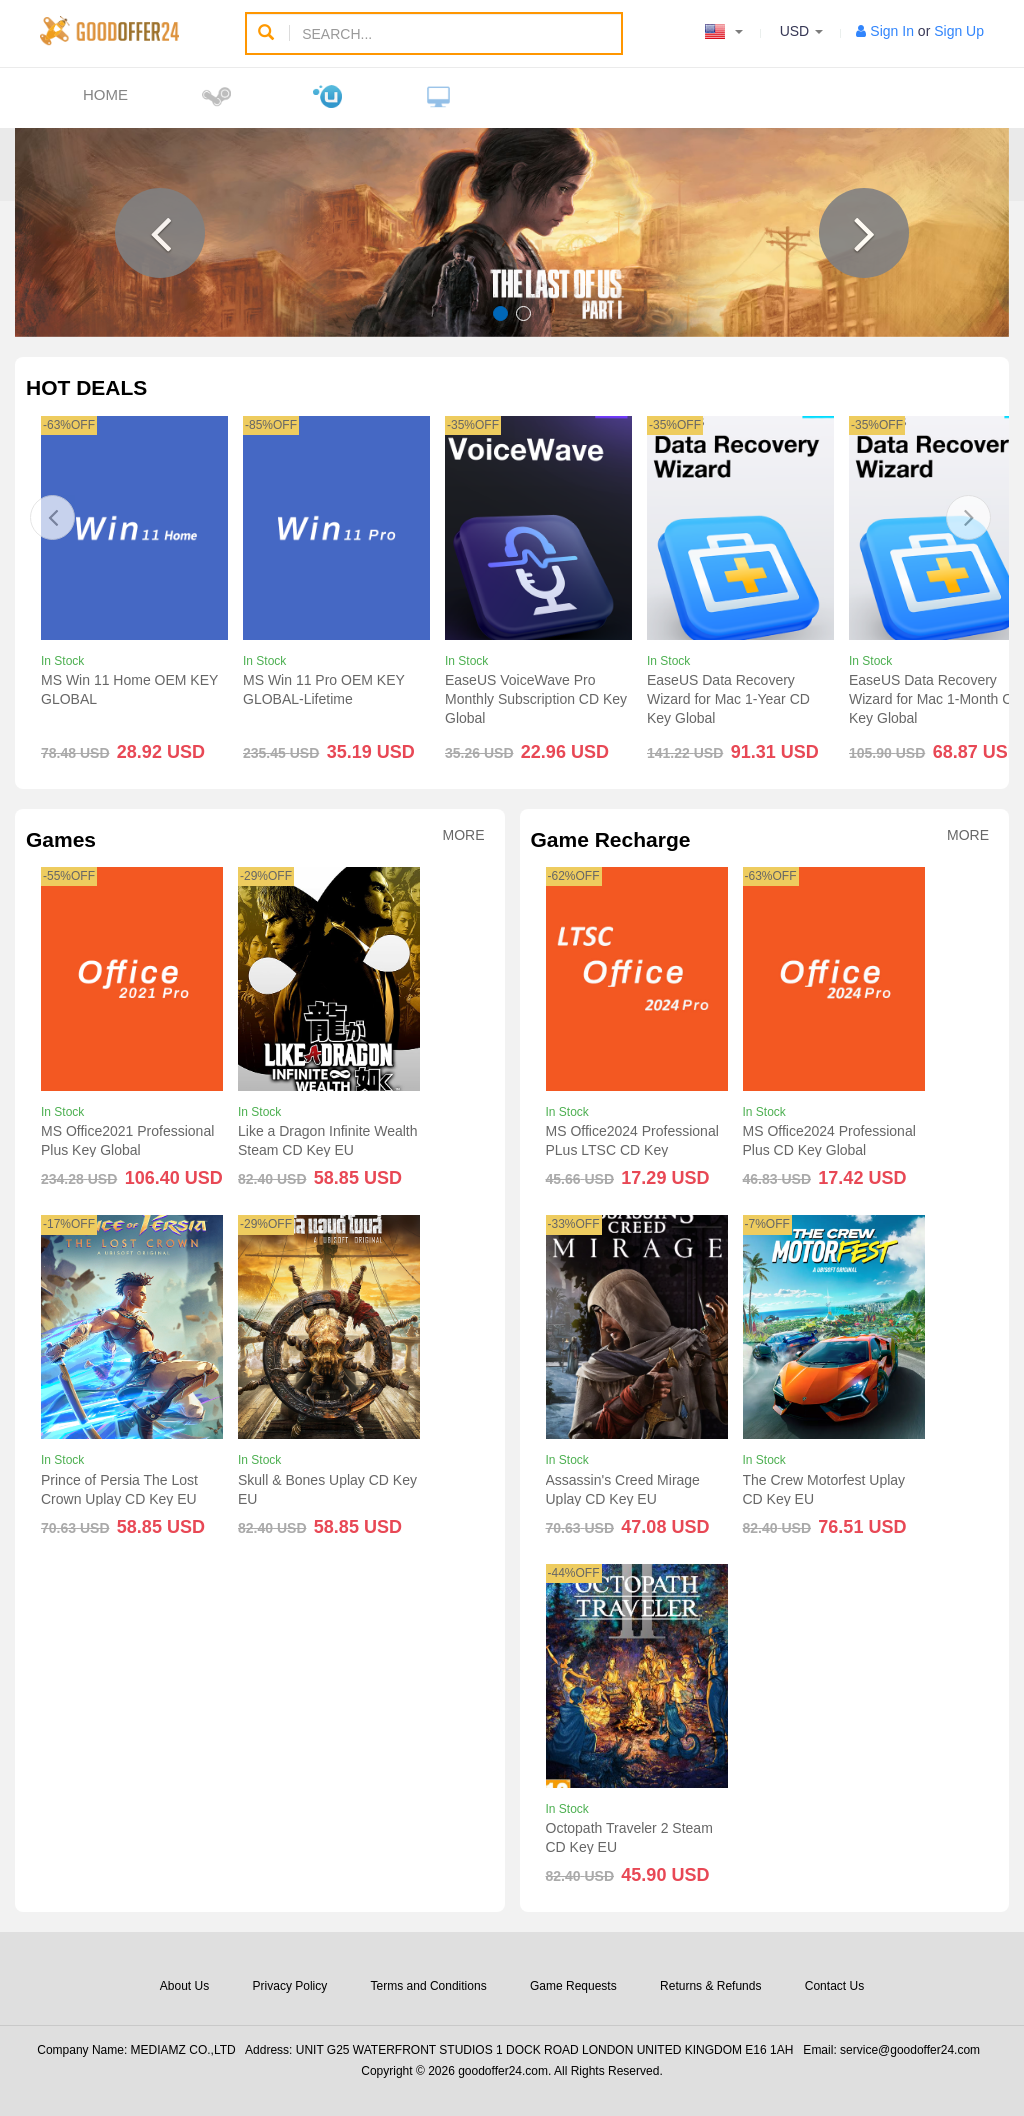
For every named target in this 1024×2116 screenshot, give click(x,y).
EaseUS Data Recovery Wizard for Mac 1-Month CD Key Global (935, 699)
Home (105, 94)
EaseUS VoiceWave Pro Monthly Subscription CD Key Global (536, 699)
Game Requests (573, 1986)
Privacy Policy (290, 1986)
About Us (184, 1986)
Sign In (892, 31)
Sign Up (959, 31)
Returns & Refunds (710, 1986)
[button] (160, 233)
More (464, 835)
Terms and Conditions (429, 1986)
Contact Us (834, 1986)
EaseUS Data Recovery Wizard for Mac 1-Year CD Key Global (728, 699)
